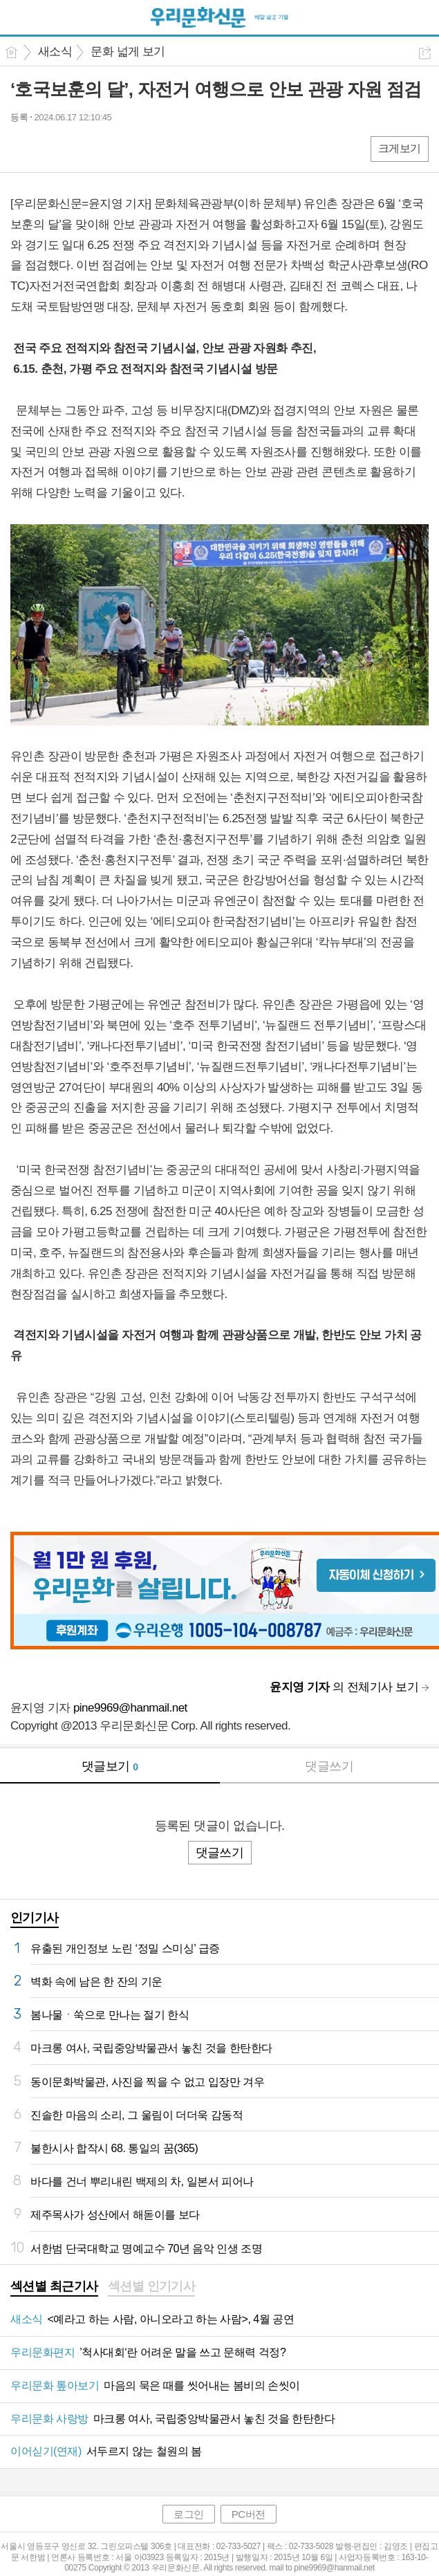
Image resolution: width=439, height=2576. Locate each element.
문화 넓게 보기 (128, 51)
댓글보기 (110, 1766)
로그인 (189, 2514)
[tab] (54, 2288)
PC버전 (248, 2514)
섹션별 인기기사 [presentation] (152, 2286)
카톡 (78, 148)
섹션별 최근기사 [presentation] (54, 2286)
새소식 (55, 51)
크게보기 (399, 148)
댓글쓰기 (329, 1766)
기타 (105, 148)
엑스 (50, 148)
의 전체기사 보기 (344, 1687)
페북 (22, 148)
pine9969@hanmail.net (130, 1707)
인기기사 (34, 1918)
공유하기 (425, 53)
